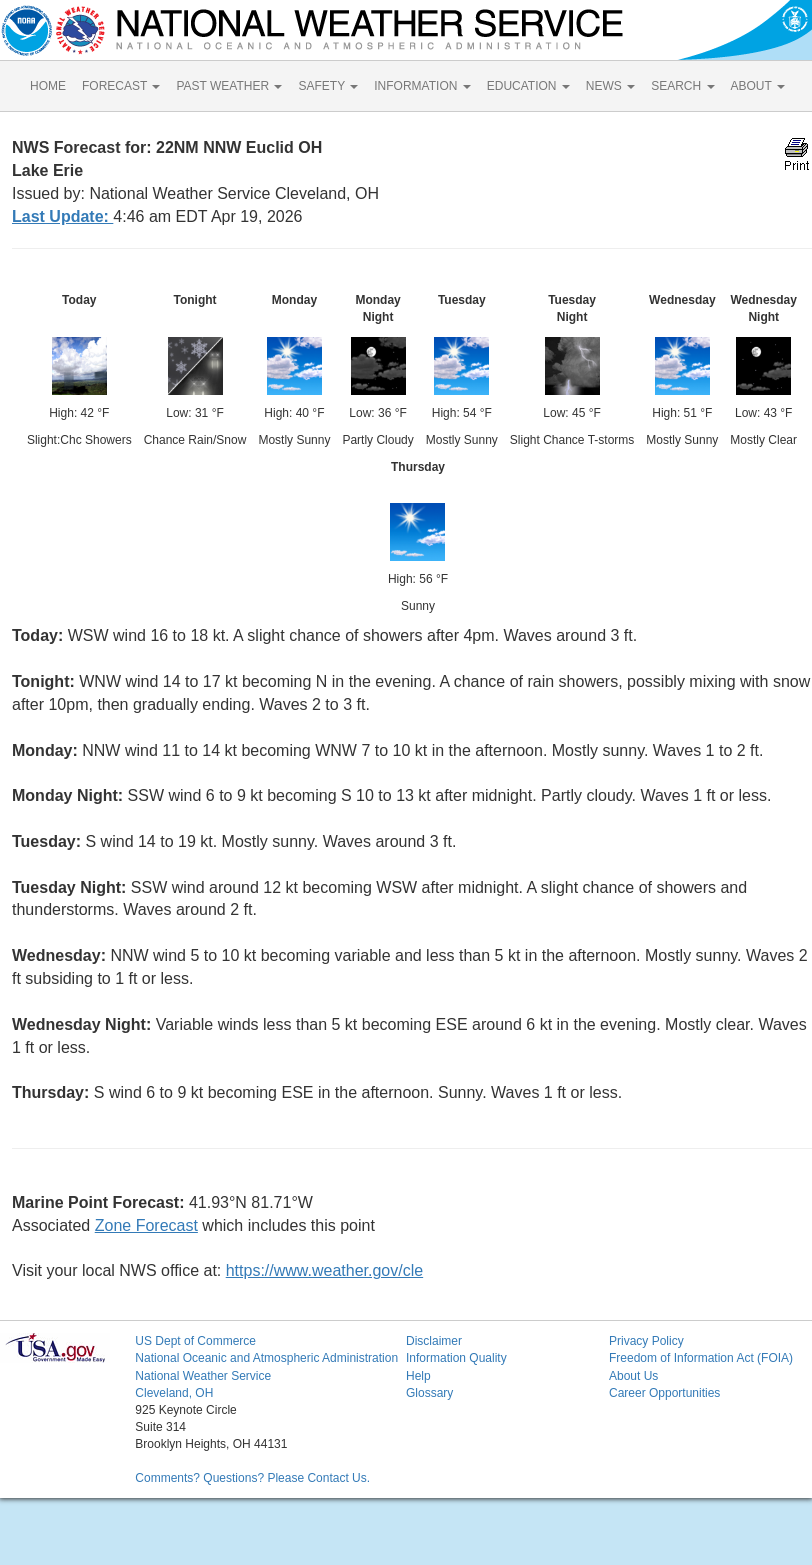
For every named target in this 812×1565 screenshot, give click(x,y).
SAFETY (328, 86)
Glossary (429, 1393)
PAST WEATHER (229, 86)
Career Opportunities (664, 1393)
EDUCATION (528, 86)
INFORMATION (422, 86)
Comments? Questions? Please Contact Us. (252, 1478)
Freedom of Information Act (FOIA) (701, 1358)
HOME (48, 86)
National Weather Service (203, 1376)
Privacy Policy (646, 1341)
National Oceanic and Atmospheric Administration (266, 1358)
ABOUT (758, 86)
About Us (633, 1376)
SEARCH (682, 86)
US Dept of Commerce (195, 1341)
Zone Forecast (146, 1225)
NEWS (610, 86)
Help (418, 1376)
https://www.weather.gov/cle (324, 1270)
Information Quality (456, 1358)
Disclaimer (434, 1341)
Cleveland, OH (174, 1393)
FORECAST (121, 86)
